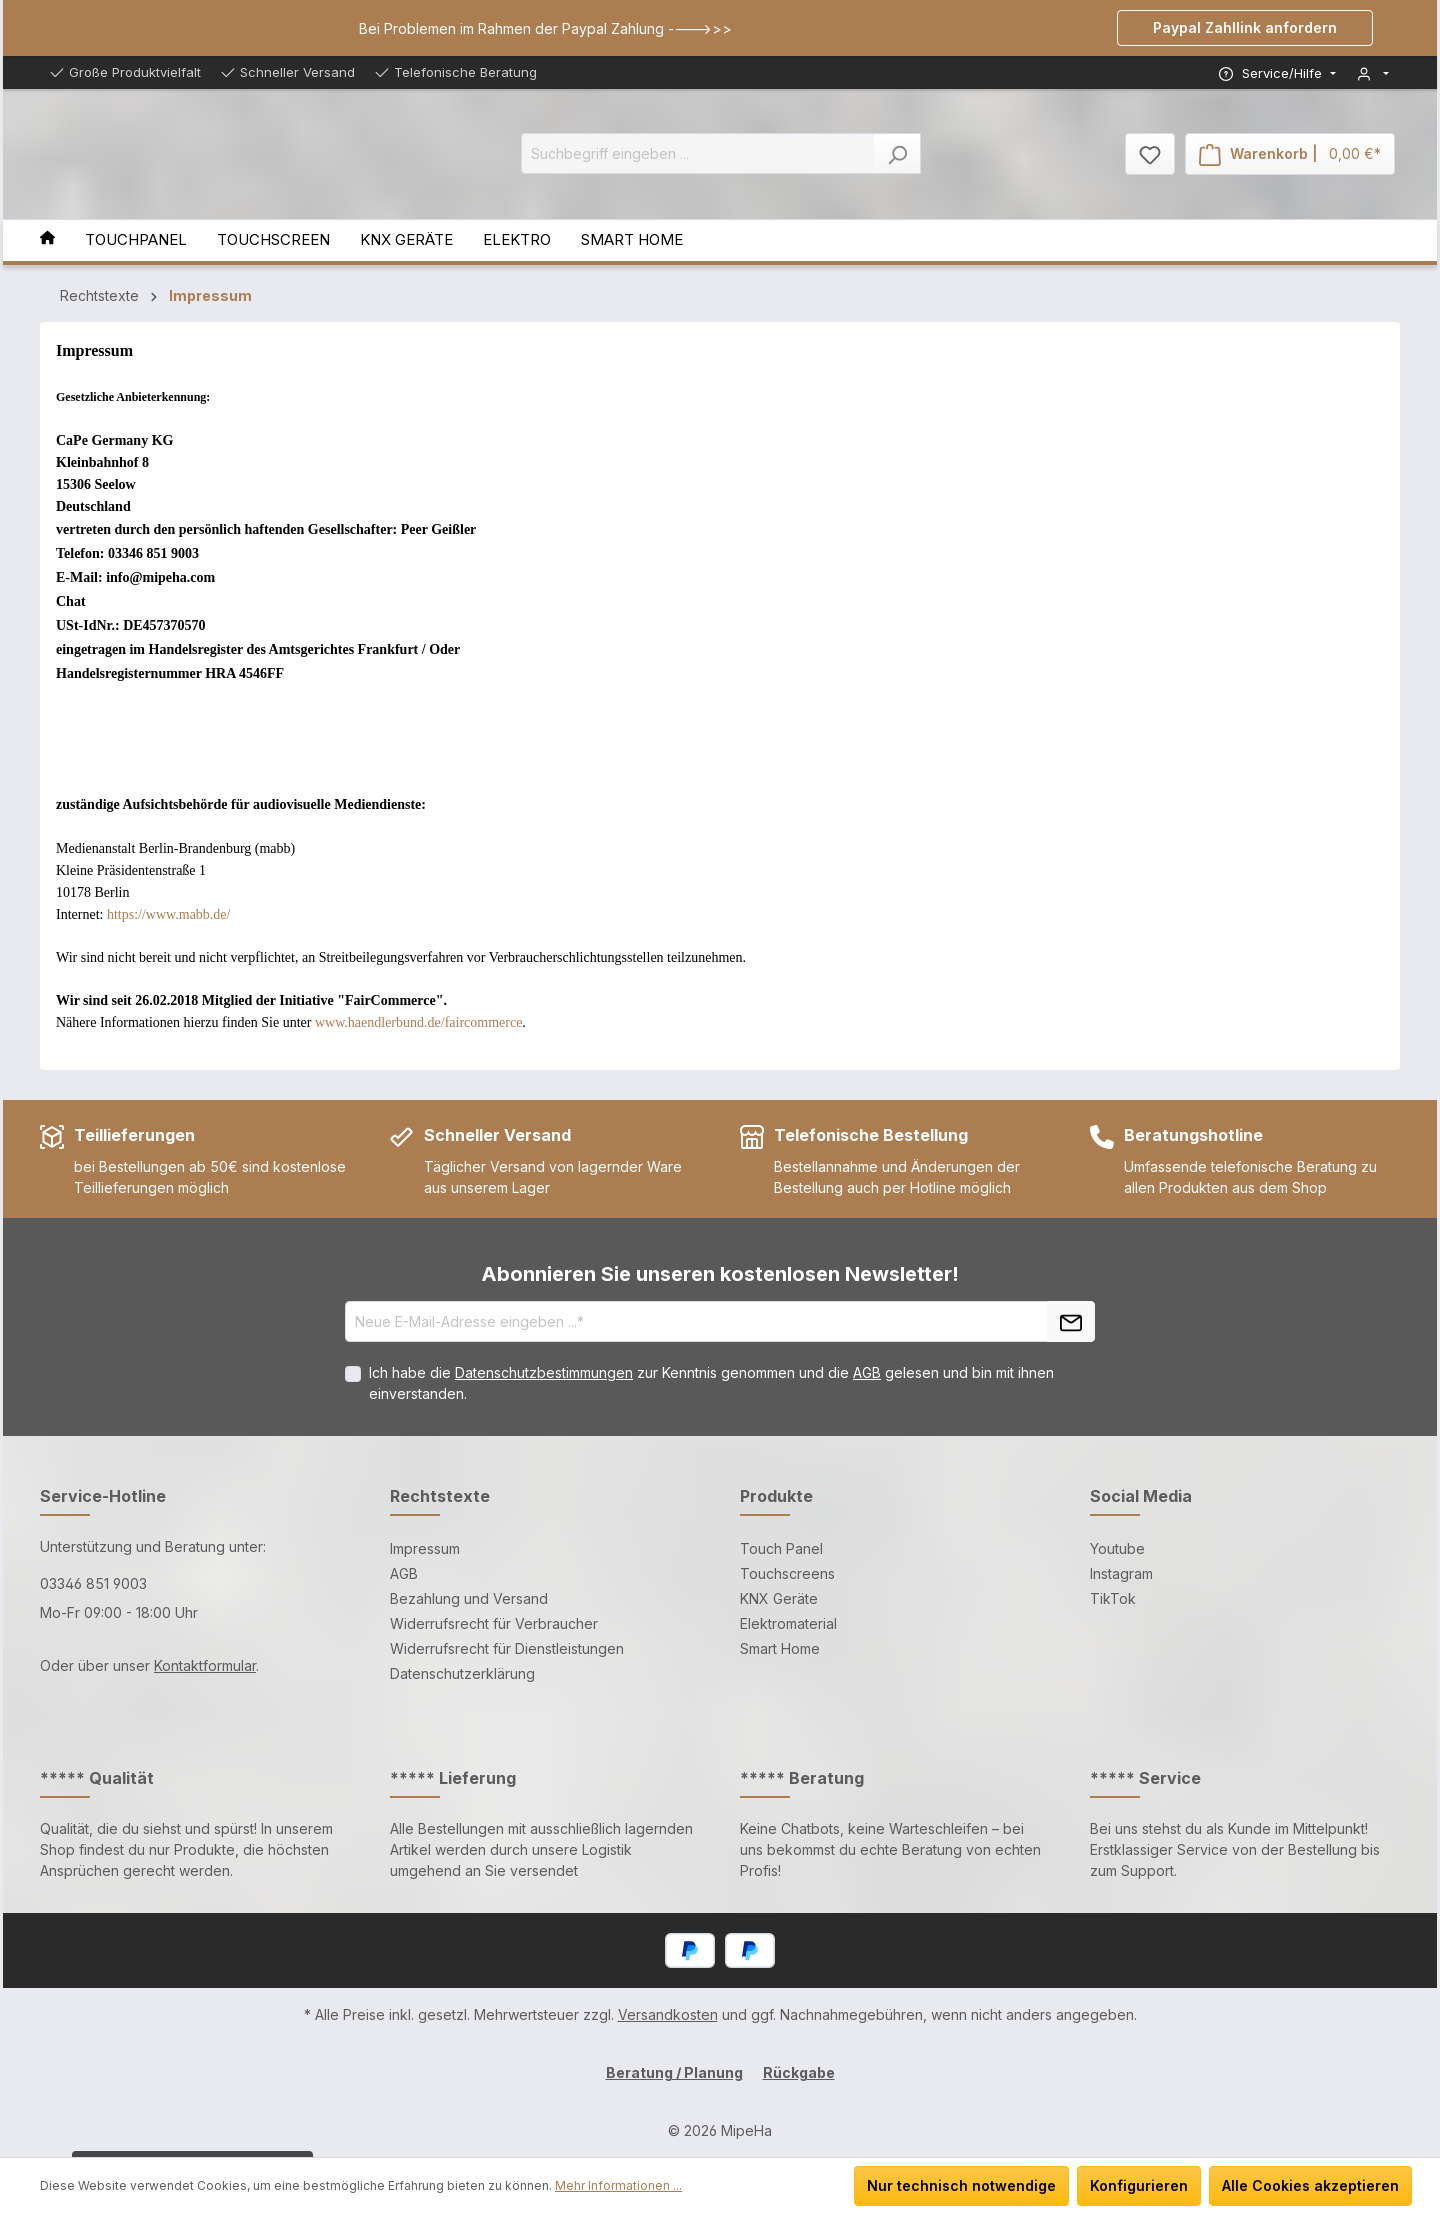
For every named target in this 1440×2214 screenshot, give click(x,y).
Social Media (1141, 1496)
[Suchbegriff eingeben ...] (698, 153)
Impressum (425, 1548)
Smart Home (780, 1648)
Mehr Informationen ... (618, 2185)
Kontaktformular (205, 1665)
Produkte (776, 1496)
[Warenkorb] (1290, 154)
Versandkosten (668, 2014)
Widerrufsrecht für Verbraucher (494, 1623)
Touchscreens (787, 1573)
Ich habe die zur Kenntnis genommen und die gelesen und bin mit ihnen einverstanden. (711, 1383)
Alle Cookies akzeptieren (1310, 2185)
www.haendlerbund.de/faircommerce (418, 1022)
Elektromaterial (788, 1623)
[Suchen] (897, 153)
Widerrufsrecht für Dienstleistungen (507, 1648)
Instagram (1121, 1573)
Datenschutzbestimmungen (544, 1372)
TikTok (1113, 1598)
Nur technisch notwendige (961, 2185)
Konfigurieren (1139, 2185)
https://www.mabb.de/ (169, 914)
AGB (867, 1372)
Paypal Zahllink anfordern (1245, 27)
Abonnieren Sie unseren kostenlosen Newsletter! (720, 1274)
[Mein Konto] (1373, 73)
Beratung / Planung (674, 2072)
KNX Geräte (779, 1598)
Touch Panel (781, 1548)
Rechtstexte (440, 1496)
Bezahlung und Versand (469, 1598)
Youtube (1117, 1548)
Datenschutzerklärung (462, 1673)
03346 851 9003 (93, 1583)
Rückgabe (799, 2072)
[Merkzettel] (1150, 154)
